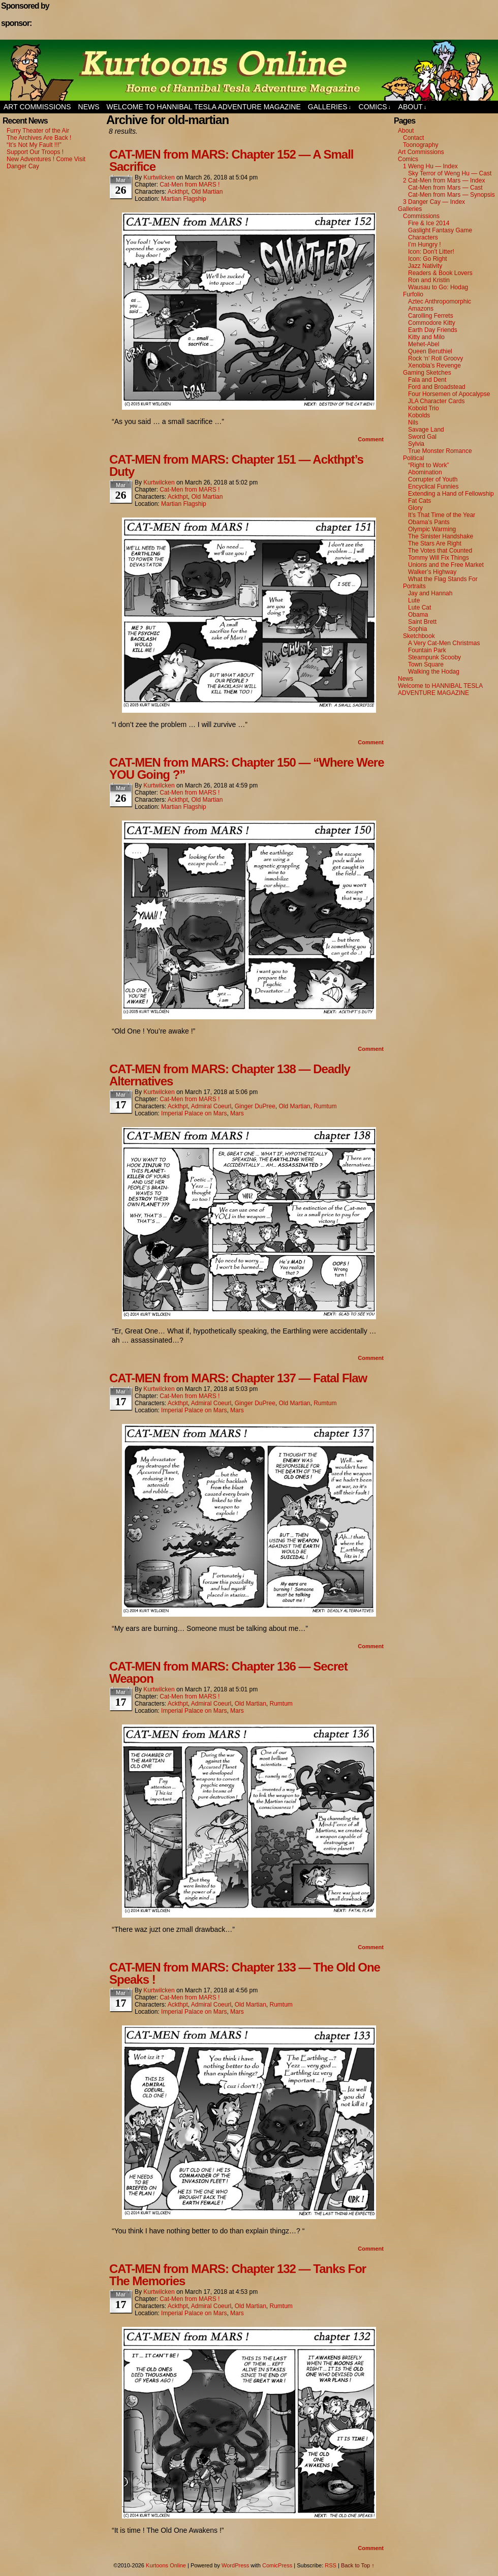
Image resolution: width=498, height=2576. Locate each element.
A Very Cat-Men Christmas (444, 643)
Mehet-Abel (423, 344)
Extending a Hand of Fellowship (451, 493)
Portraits (414, 586)
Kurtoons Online (249, 70)
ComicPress (277, 2565)
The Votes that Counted (440, 550)
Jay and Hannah (430, 593)
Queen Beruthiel (430, 351)
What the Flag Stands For (443, 579)
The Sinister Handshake (440, 536)
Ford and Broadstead (436, 386)
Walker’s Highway (432, 571)
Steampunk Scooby (434, 657)
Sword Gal (422, 436)
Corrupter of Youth (432, 479)
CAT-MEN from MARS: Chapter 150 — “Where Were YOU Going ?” (246, 768)
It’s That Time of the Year (441, 515)
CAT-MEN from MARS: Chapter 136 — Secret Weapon (228, 1672)
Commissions (421, 216)
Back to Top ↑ (358, 2565)
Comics (375, 107)
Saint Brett (422, 621)
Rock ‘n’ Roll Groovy (435, 358)
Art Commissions (37, 107)
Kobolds (419, 415)
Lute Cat (419, 607)
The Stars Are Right (434, 543)
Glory (415, 507)
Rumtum (325, 1106)
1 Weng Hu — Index (430, 166)
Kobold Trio (423, 408)
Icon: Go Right (427, 258)
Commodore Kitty (431, 322)
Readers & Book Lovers (440, 273)
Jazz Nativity (425, 265)
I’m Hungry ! (424, 244)
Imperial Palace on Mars (194, 1113)
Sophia (417, 628)
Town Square (426, 664)
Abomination (425, 472)
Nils (413, 422)
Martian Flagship (183, 198)
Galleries (329, 107)
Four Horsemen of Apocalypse (449, 394)
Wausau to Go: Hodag (438, 287)
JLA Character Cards (436, 401)
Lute (414, 600)
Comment (370, 439)
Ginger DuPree (255, 1106)
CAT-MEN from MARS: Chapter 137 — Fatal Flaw (238, 1378)
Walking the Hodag (433, 671)
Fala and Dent (427, 379)
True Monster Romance (440, 450)
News (89, 107)
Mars (237, 1113)
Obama (418, 614)
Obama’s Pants (429, 522)
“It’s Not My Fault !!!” (34, 144)
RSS (330, 2565)
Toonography (420, 144)
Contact (413, 137)
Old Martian (207, 191)
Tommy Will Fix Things (438, 557)
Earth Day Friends (432, 330)
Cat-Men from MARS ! (190, 184)
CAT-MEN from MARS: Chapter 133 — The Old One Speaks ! (244, 1973)
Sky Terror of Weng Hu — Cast (449, 173)
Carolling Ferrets (430, 315)
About (412, 107)
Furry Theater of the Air (38, 130)
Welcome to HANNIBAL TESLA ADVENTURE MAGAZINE (204, 107)
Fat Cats (419, 500)
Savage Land (426, 429)
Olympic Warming (432, 529)
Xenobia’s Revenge (434, 365)
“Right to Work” (428, 465)
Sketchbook (419, 636)
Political (413, 458)
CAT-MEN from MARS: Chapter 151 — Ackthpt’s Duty (236, 465)
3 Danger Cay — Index (434, 201)
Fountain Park (427, 650)
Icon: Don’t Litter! (431, 251)
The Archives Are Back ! (39, 137)
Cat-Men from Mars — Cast (445, 187)
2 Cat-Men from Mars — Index (444, 180)
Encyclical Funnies (433, 486)
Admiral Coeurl (211, 1106)
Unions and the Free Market (446, 564)
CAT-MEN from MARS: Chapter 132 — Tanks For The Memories (237, 2275)
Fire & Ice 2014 (428, 223)
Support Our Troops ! (35, 152)
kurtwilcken (158, 177)
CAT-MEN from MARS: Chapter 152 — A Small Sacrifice (231, 160)
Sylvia (416, 443)
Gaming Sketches (427, 372)
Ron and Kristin (429, 280)
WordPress (235, 2565)
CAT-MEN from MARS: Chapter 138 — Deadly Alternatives (229, 1075)
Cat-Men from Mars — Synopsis (451, 194)
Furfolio (413, 294)
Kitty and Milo (426, 337)
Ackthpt (178, 191)
